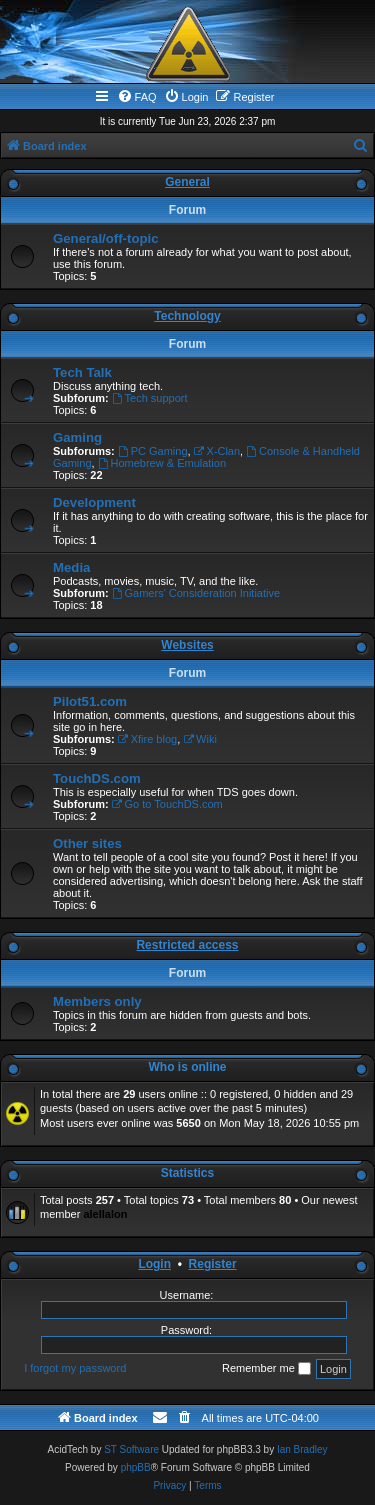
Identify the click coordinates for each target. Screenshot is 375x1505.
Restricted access (187, 945)
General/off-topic (106, 238)
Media (71, 567)
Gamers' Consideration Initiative (196, 593)
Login (154, 1264)
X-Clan (217, 451)
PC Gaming (153, 451)
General (187, 182)
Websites (187, 645)
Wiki (200, 739)
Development (94, 502)
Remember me (266, 1369)
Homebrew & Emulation (162, 463)
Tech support (150, 398)
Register (213, 1264)
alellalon (105, 1214)
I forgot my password (75, 1368)
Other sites (87, 843)
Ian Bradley (302, 1449)
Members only (97, 1001)
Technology (187, 316)
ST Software (131, 1449)
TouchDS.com (97, 778)
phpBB (136, 1467)
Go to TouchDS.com (167, 804)
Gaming (77, 437)
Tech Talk (82, 372)
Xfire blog (147, 739)
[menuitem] (137, 97)
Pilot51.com (90, 701)
